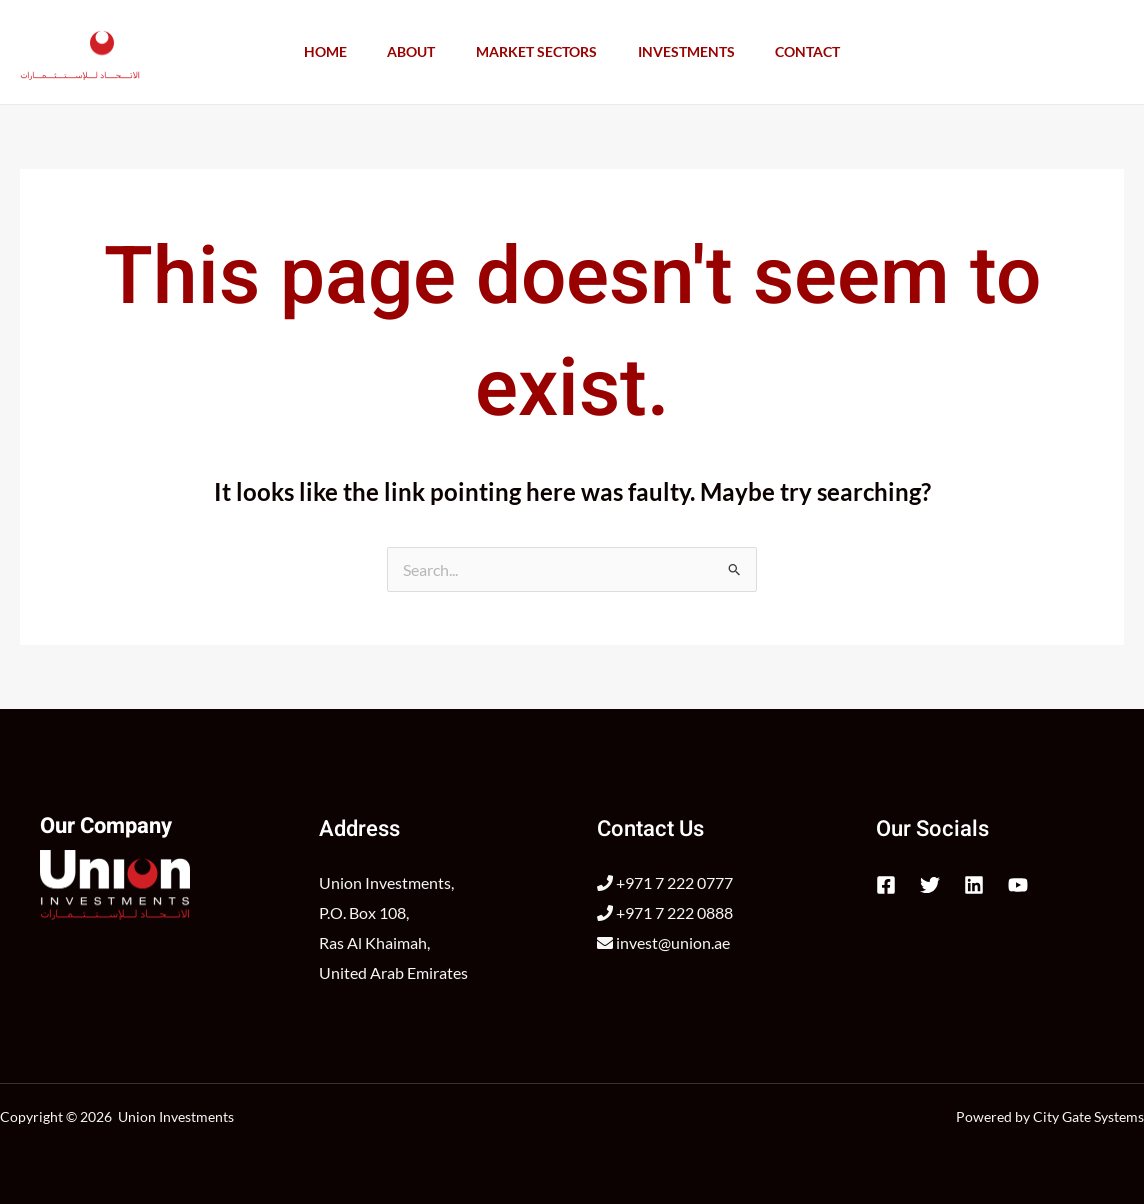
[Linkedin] (974, 885)
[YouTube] (1018, 885)
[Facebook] (886, 885)
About (404, 51)
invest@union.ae (663, 942)
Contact (822, 51)
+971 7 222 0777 (665, 882)
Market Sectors (536, 51)
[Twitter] (930, 885)
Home (310, 51)
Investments (693, 51)
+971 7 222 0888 (665, 912)
